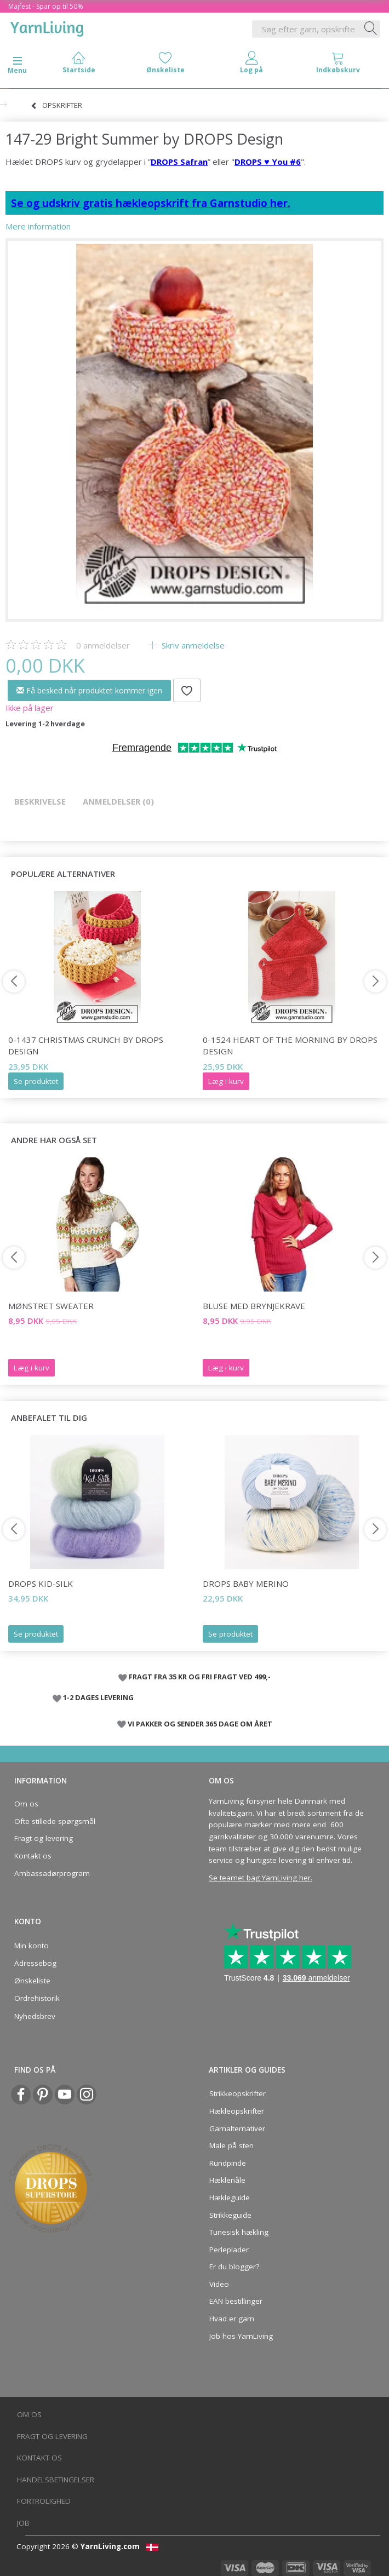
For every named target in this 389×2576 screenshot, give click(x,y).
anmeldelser (103, 645)
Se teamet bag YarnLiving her (260, 1878)
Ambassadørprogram (52, 1873)
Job (23, 2523)
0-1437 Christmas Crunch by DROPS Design (85, 1045)
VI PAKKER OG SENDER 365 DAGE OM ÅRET (200, 1724)
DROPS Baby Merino (246, 1583)
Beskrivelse (40, 801)
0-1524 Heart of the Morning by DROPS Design (290, 1045)
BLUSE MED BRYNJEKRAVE (254, 1305)
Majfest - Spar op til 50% (45, 6)
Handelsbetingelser (55, 2480)
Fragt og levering (43, 1838)
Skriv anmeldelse (192, 645)
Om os (26, 1804)
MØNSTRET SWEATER (51, 1305)
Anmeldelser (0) (118, 801)
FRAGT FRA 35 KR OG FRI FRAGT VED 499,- (200, 1677)
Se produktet (36, 1081)
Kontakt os (33, 1856)
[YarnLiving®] (47, 27)
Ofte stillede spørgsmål (54, 1821)
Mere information (38, 226)
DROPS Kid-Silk (40, 1583)
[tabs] (338, 64)
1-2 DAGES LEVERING (98, 1697)
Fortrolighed (44, 2501)
